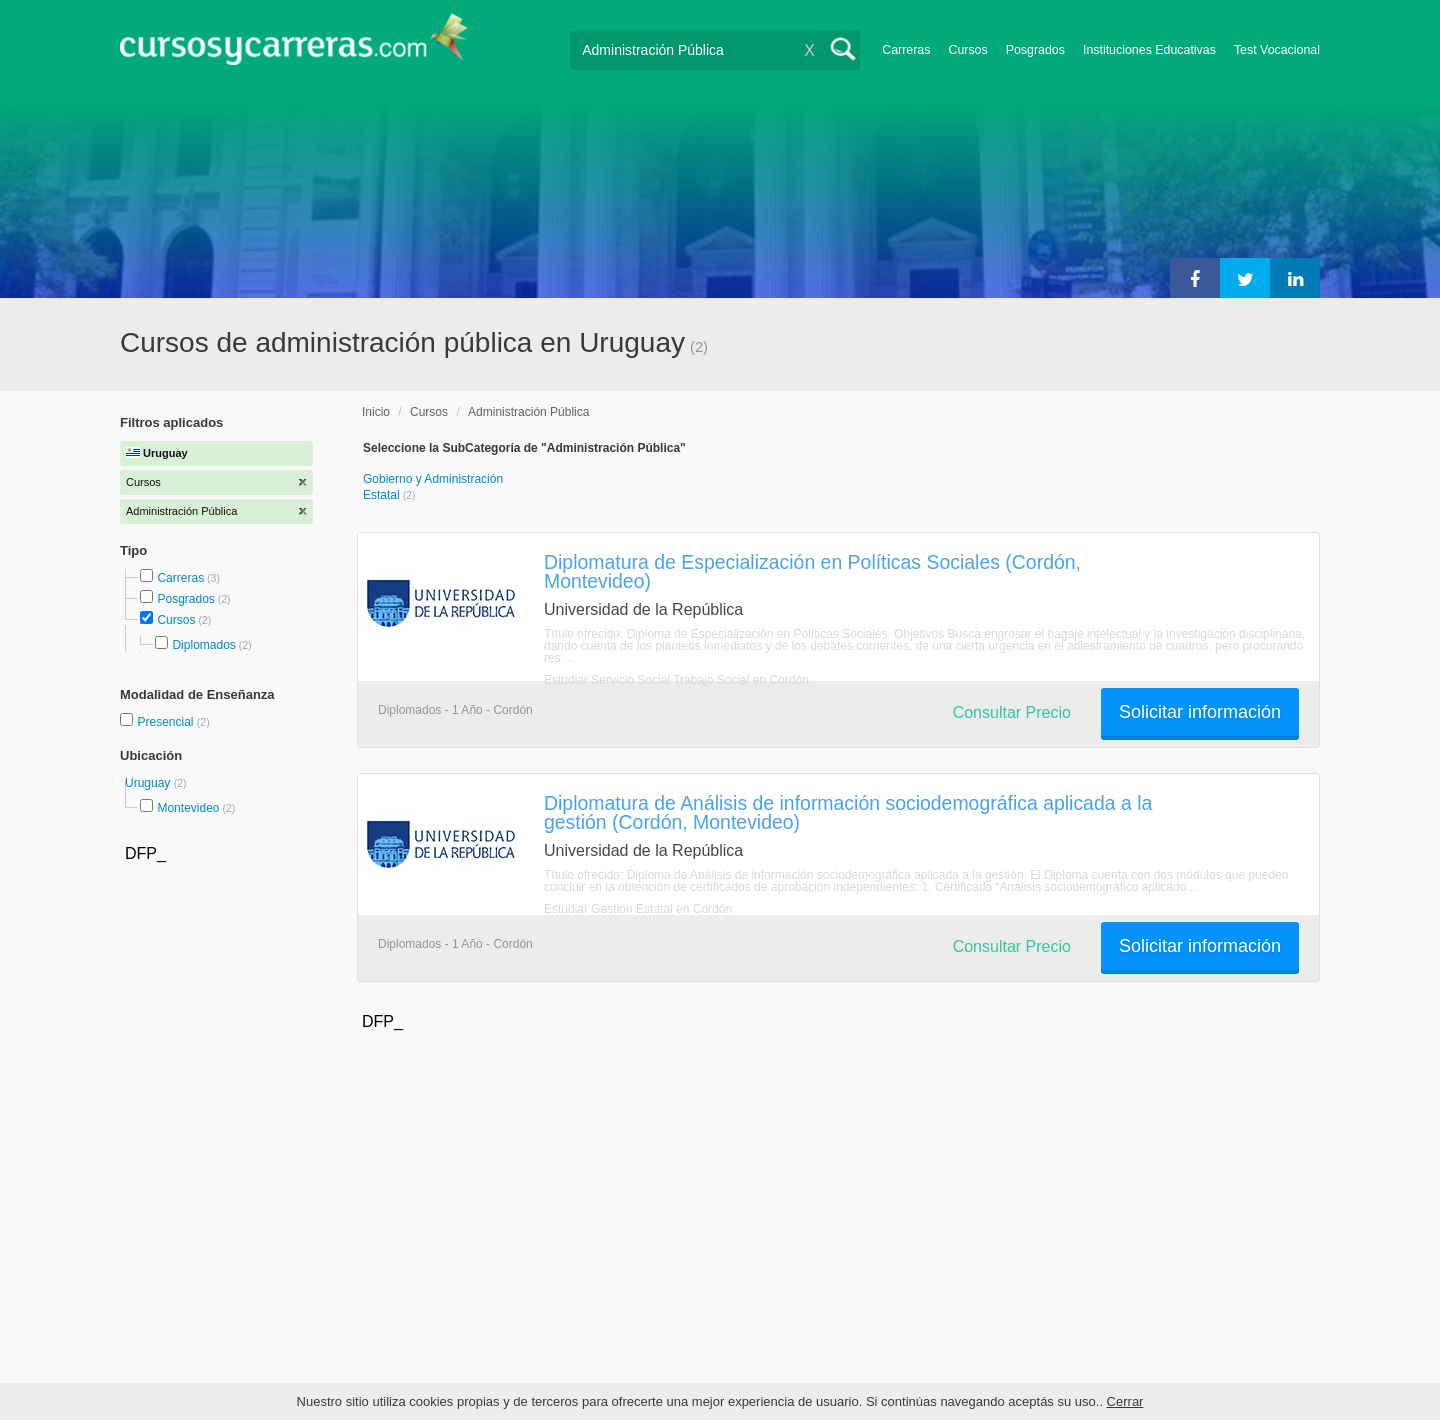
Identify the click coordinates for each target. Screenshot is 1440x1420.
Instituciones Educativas (1149, 50)
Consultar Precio (1012, 712)
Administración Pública (528, 412)
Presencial (166, 722)
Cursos (967, 50)
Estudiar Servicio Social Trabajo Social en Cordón (676, 680)
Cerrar (1125, 1401)
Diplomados (203, 645)
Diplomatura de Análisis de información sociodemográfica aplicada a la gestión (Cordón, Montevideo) (848, 812)
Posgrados (1035, 50)
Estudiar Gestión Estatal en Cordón (638, 909)
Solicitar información (1200, 712)
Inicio (376, 412)
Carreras (906, 50)
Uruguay (149, 783)
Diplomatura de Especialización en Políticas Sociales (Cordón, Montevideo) (812, 571)
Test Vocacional (1277, 50)
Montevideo (188, 808)
